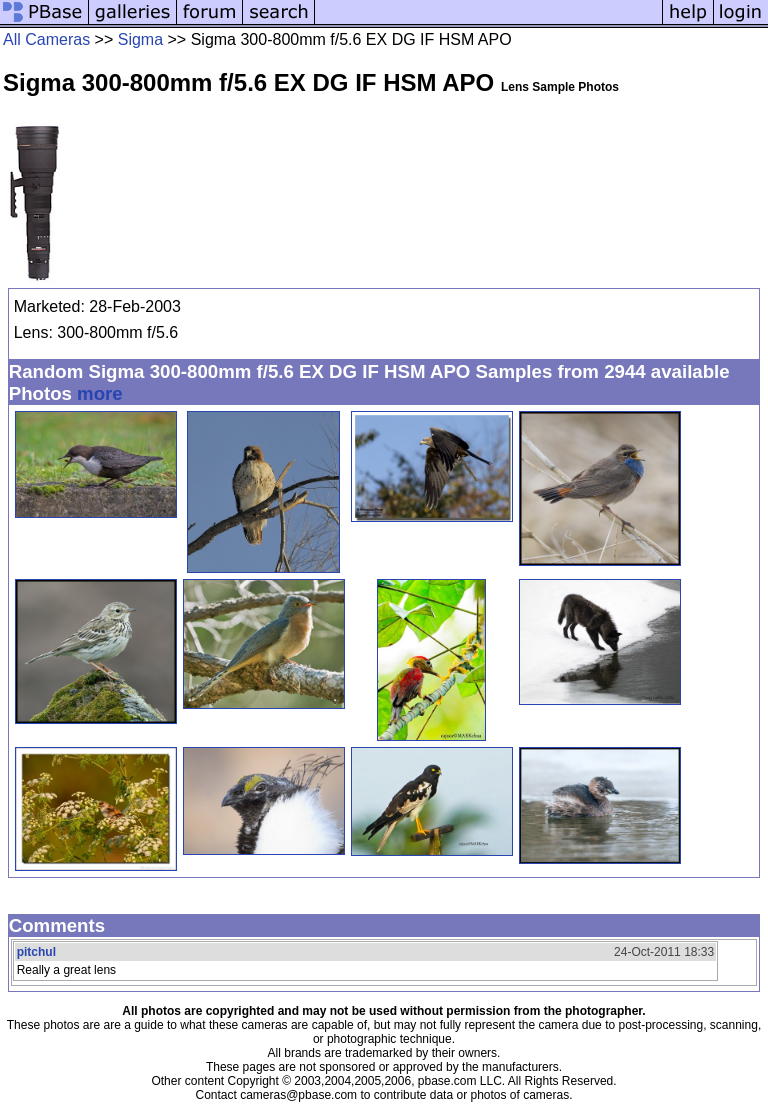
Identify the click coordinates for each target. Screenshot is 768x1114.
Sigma (140, 39)
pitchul (36, 952)
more (100, 393)
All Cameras (46, 39)
